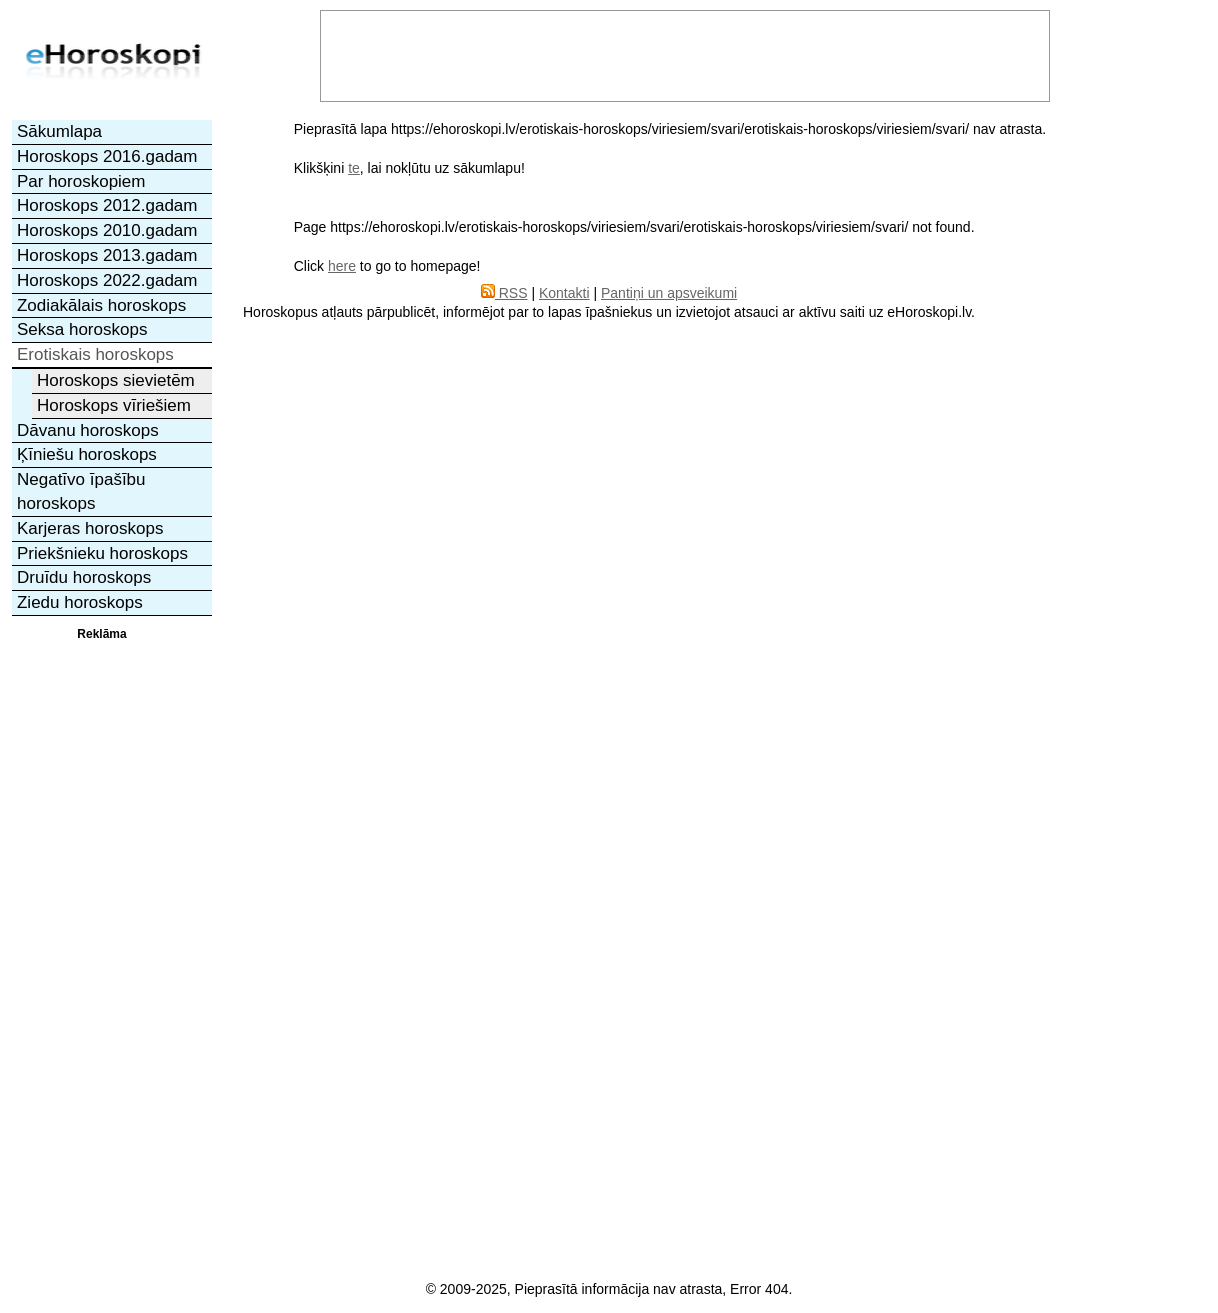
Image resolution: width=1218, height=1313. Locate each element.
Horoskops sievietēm (116, 380)
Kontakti (564, 293)
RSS (504, 293)
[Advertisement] (102, 943)
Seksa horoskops (82, 329)
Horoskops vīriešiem (114, 405)
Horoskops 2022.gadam (107, 280)
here (342, 266)
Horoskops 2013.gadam (107, 255)
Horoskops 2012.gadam (107, 205)
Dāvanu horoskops (88, 430)
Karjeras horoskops (90, 528)
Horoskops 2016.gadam (107, 156)
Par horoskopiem (81, 181)
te (354, 168)
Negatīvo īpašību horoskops (81, 491)
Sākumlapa (59, 131)
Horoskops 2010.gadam (107, 230)
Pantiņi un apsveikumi (669, 293)
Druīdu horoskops (84, 577)
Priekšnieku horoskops (102, 553)
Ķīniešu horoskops (87, 454)
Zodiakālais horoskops (101, 305)
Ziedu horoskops (80, 602)
